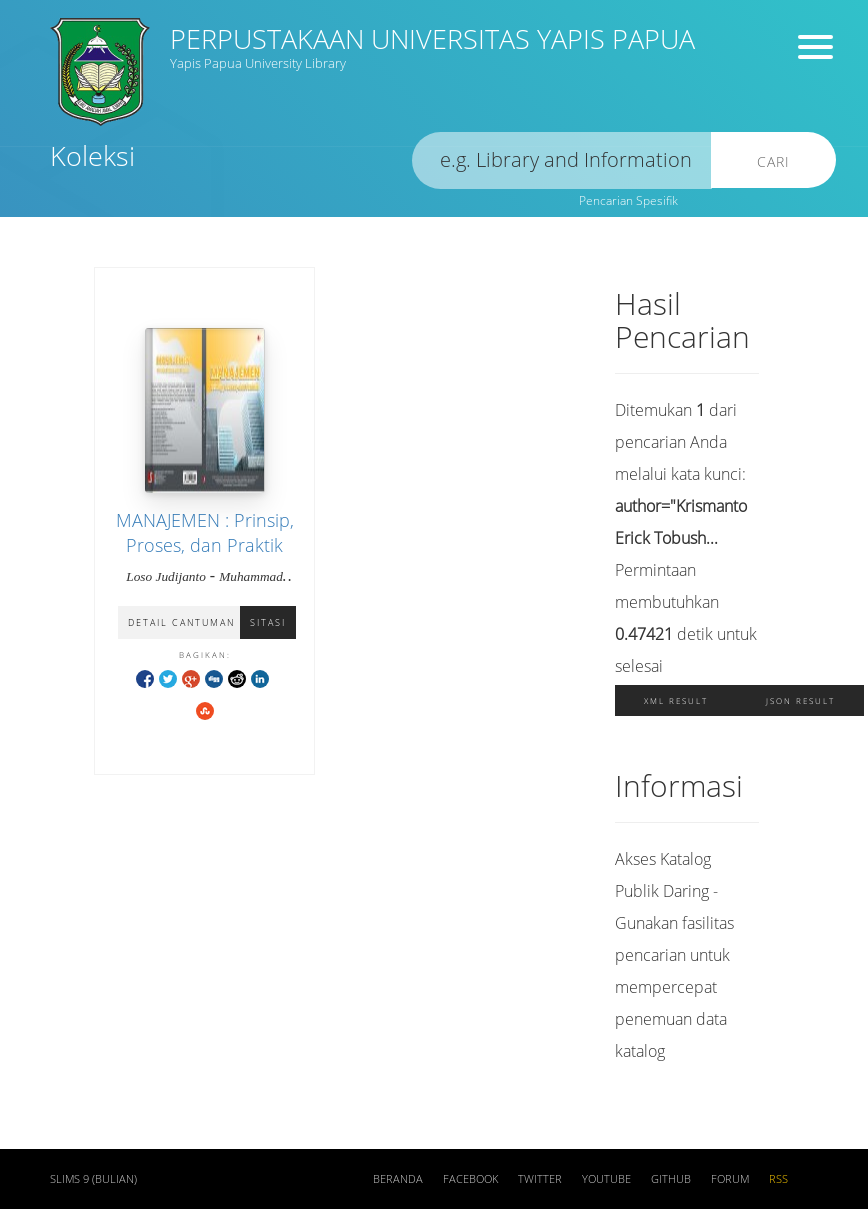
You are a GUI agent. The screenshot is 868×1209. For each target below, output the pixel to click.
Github (671, 1179)
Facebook (470, 1179)
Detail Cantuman (181, 622)
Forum (730, 1179)
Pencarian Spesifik (628, 200)
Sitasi (268, 622)
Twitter (540, 1179)
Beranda (398, 1179)
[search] (562, 160)
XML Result (676, 700)
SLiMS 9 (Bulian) (93, 1179)
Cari (773, 161)
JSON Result (800, 700)
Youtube (606, 1179)
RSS (778, 1179)
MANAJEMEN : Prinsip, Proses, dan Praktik (205, 532)
